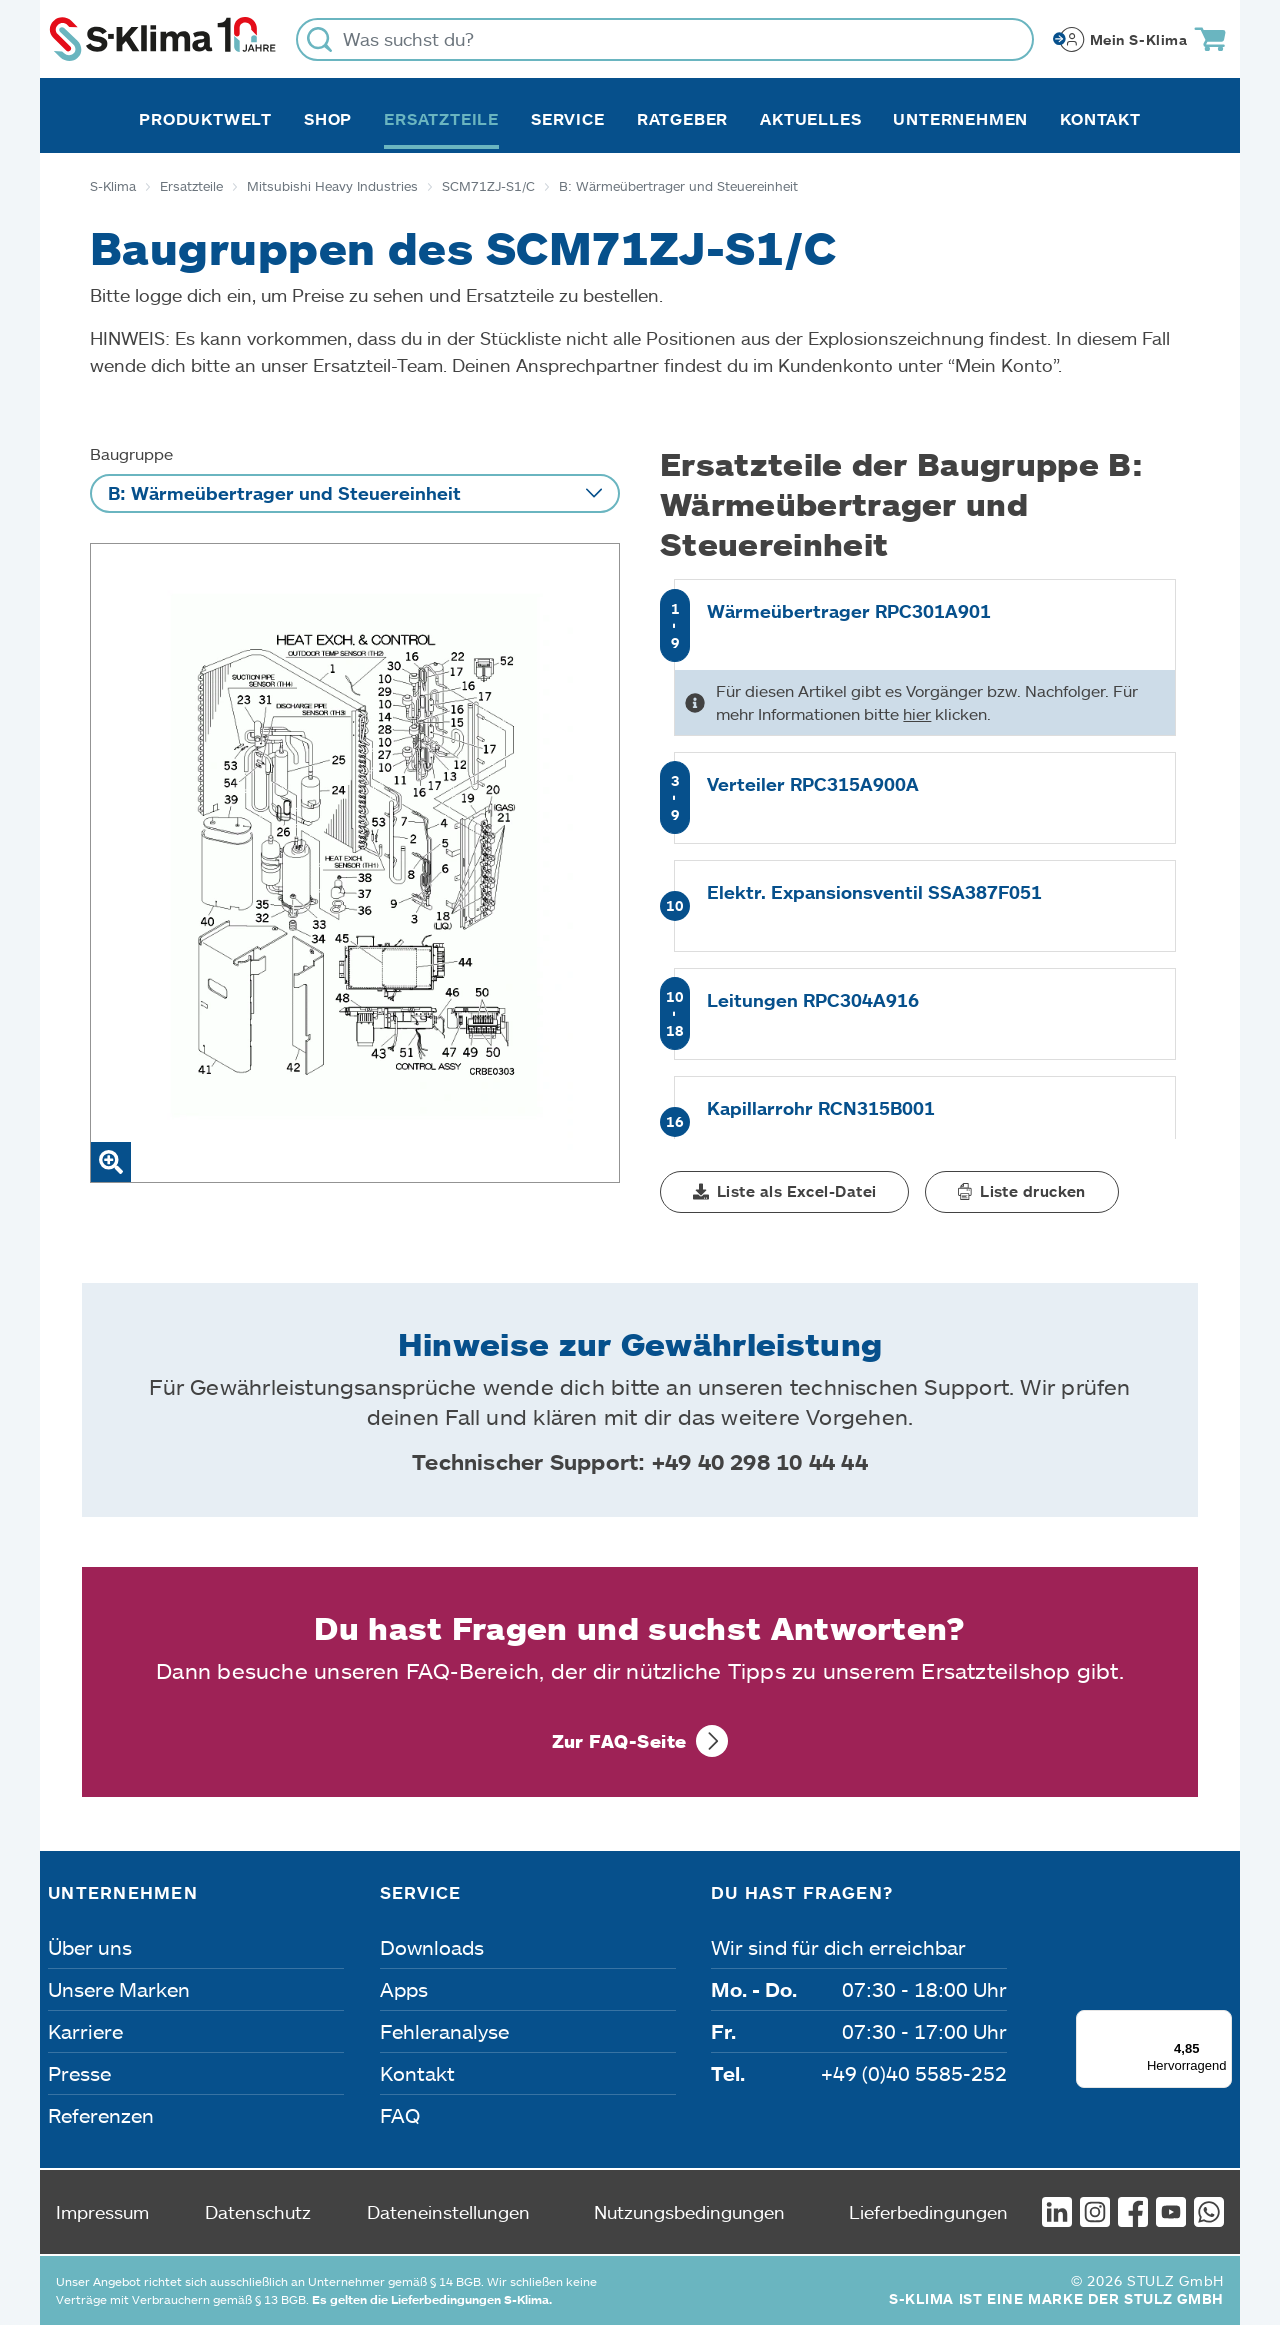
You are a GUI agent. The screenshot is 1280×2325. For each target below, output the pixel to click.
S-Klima (113, 186)
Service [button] (568, 119)
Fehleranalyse (444, 2031)
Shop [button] (328, 119)
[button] (784, 1192)
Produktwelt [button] (205, 119)
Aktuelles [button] (810, 119)
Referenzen (101, 2115)
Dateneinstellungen (448, 2212)
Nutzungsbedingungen (689, 2212)
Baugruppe (131, 453)
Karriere (85, 2031)
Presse (79, 2073)
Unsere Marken (119, 1989)
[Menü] (1220, 2022)
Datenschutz (258, 2212)
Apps (404, 1989)
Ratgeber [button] (682, 119)
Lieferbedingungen (928, 2212)
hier (917, 713)
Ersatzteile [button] (441, 119)
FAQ (400, 2115)
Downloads (432, 1947)
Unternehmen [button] (960, 119)
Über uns (90, 1947)
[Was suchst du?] (665, 39)
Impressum (102, 2212)
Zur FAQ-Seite (619, 1741)
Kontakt (1100, 119)
